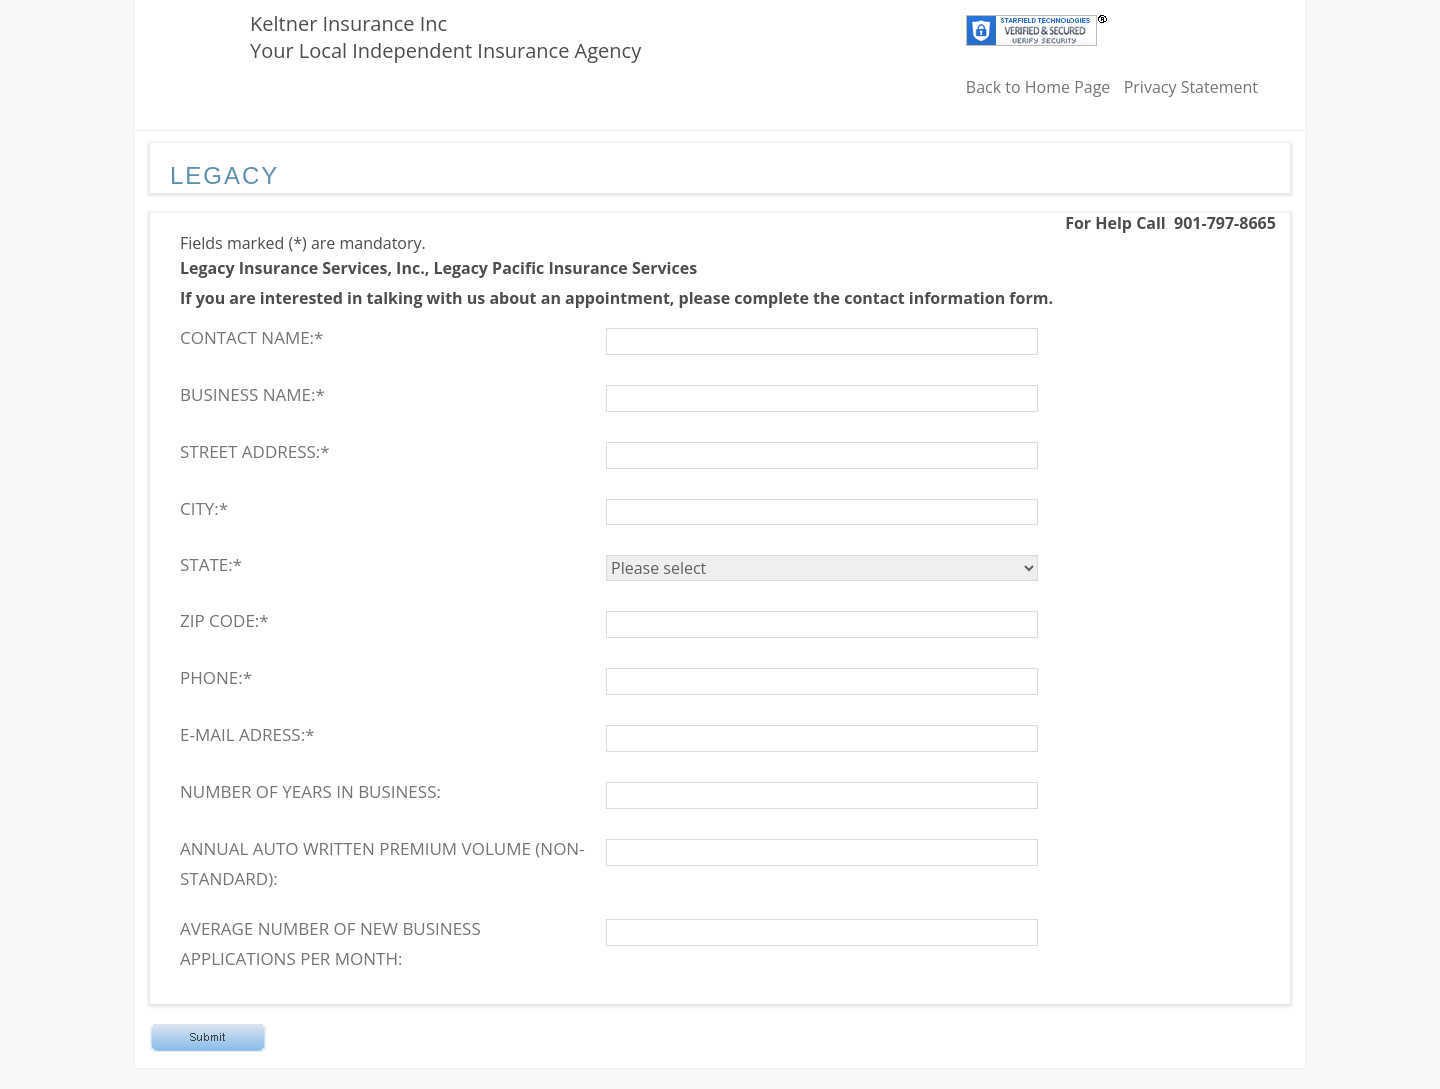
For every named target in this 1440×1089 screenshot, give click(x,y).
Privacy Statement (1191, 87)
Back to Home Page (1038, 87)
